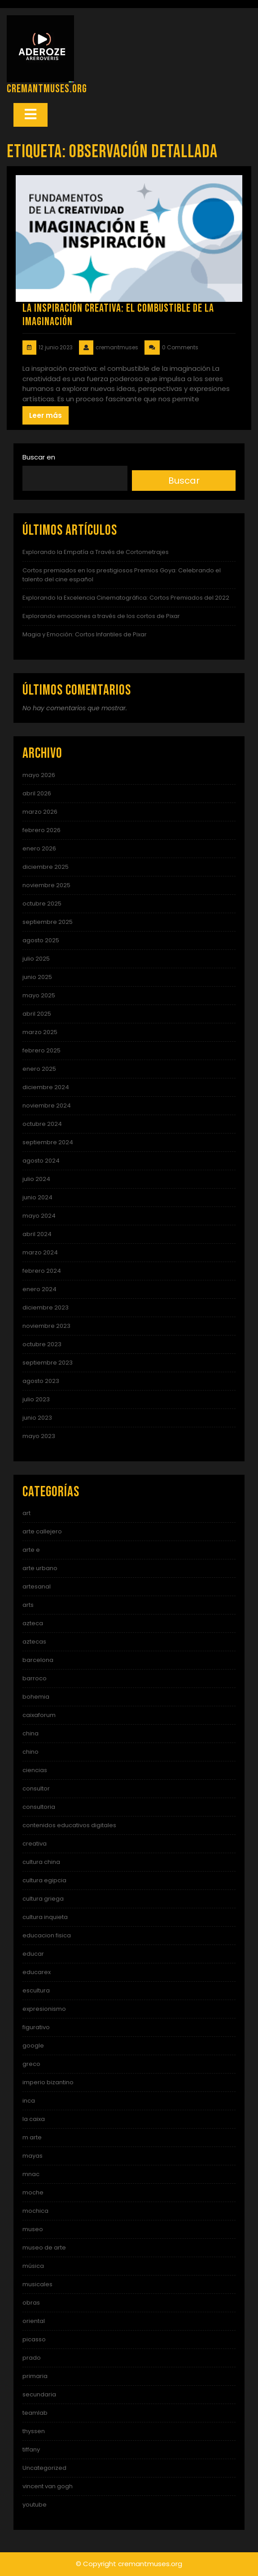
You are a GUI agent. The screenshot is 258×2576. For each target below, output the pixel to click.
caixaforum (39, 1715)
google (33, 2045)
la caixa (33, 2119)
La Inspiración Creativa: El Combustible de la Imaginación (118, 315)
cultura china (41, 1862)
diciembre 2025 (45, 867)
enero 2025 (39, 1069)
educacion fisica (46, 1935)
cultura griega (43, 1898)
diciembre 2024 (45, 1087)
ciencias (34, 1770)
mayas (32, 2155)
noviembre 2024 (46, 1105)
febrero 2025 (41, 1050)
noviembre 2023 (46, 1326)
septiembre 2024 (47, 1142)
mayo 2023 (38, 1436)
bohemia (35, 1696)
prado (31, 2357)
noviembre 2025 (46, 885)
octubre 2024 (42, 1124)
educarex (36, 1972)
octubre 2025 (41, 903)
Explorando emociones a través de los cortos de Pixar (101, 616)
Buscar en (38, 457)
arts (28, 1605)
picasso (34, 2339)
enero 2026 (39, 848)
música (33, 2266)
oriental (33, 2321)
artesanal (36, 1586)
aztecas (34, 1641)
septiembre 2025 (47, 922)
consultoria (38, 1807)
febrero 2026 (41, 830)
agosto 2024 (41, 1160)
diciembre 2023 (45, 1307)
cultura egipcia (44, 1880)
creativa (34, 1843)
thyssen (33, 2431)
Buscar (184, 480)
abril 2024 (37, 1234)
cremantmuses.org (47, 89)
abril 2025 (36, 1013)
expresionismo (44, 2009)
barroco (34, 1678)
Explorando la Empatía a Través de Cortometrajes (95, 552)
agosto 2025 (40, 940)
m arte (32, 2137)
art (26, 1513)
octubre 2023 (41, 1344)
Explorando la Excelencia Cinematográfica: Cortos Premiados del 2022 (125, 597)
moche (33, 2192)
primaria (35, 2376)
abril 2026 (36, 793)
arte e (31, 1550)
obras (31, 2302)
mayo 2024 (39, 1215)
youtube (34, 2504)
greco (31, 2064)
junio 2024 (37, 1197)
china (30, 1733)
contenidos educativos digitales (69, 1825)
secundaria (39, 2394)
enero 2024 (39, 1289)
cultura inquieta (45, 1917)
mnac (30, 2174)
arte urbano (39, 1568)
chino (30, 1751)
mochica (35, 2211)
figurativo (36, 2027)
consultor (36, 1788)
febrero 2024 (41, 1271)
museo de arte (44, 2247)
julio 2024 (36, 1179)
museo (32, 2229)
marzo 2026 (39, 811)
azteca (32, 1623)
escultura (36, 1990)
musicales (37, 2284)
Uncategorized (44, 2468)
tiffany (31, 2449)
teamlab (35, 2413)
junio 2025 (37, 977)
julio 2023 (36, 1399)
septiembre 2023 (47, 1362)
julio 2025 (36, 958)
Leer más (45, 415)
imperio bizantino (48, 2082)
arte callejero (42, 1531)
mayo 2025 (38, 995)
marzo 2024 (40, 1252)
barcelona (37, 1660)
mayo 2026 (38, 775)
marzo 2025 (39, 1032)
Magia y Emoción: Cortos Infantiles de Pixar (84, 634)
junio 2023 (37, 1417)
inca (28, 2100)
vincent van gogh (47, 2486)
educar (33, 1953)
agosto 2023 (40, 1381)
